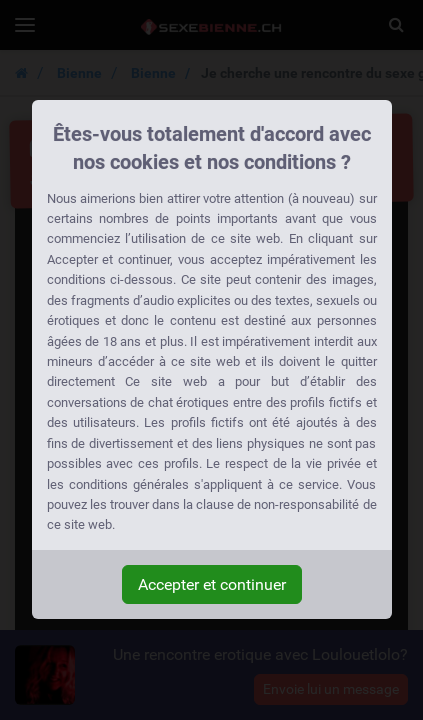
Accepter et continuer (212, 584)
